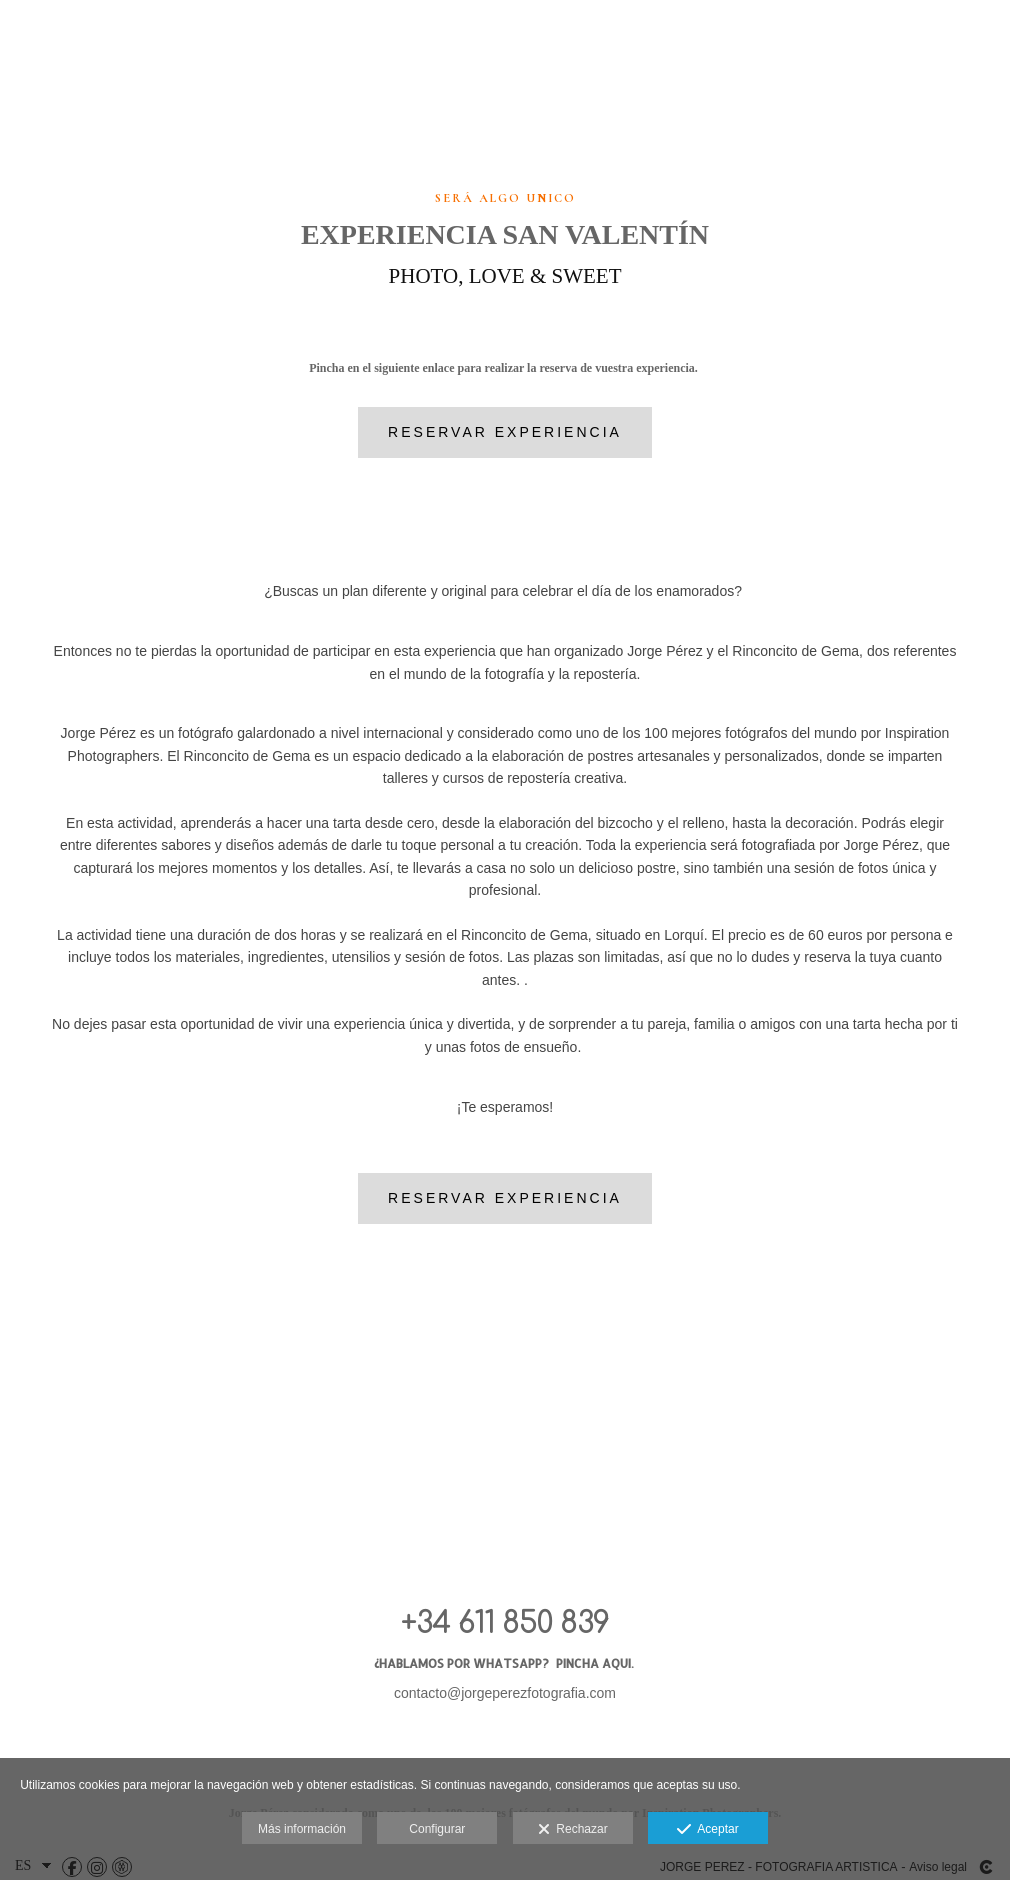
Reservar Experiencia (505, 432)
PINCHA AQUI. (596, 1663)
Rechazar (573, 1830)
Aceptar (707, 1830)
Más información (302, 1829)
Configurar (437, 1829)
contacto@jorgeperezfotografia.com (505, 1693)
